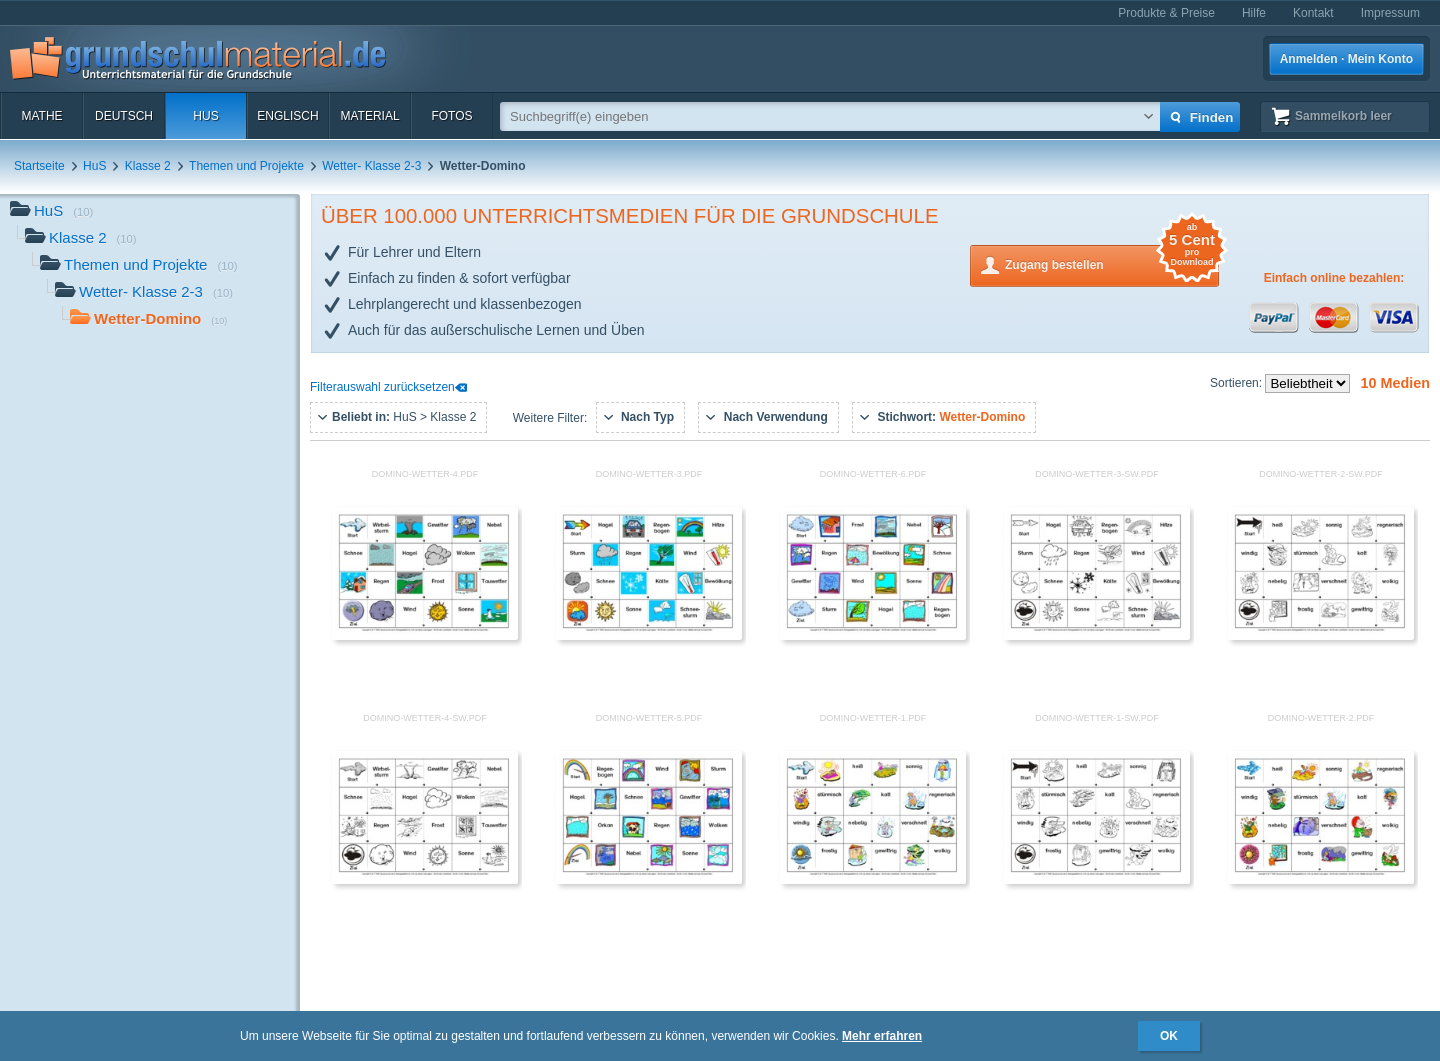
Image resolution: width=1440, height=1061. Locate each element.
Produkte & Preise (1166, 13)
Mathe (41, 116)
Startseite (39, 166)
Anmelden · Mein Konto (1346, 59)
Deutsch (124, 116)
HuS (205, 116)
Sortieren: (1237, 383)
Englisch (287, 116)
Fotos (451, 116)
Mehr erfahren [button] (882, 1036)
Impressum (1390, 13)
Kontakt (1313, 13)
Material (369, 116)
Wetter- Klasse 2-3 (371, 166)
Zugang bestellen (1112, 263)
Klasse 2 (148, 166)
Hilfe (1254, 13)
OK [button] (1169, 1036)
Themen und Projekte (246, 166)
